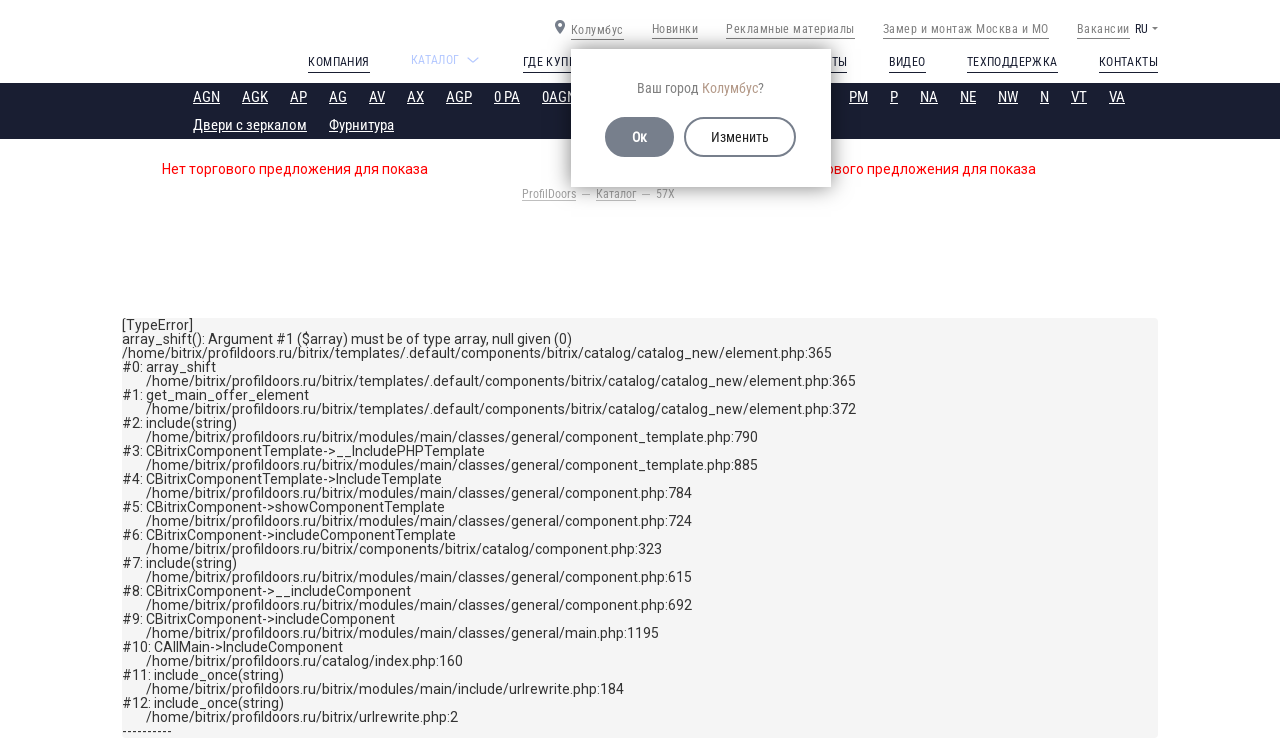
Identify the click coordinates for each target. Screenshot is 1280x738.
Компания (338, 62)
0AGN (559, 97)
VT (1079, 97)
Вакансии (1103, 29)
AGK (255, 97)
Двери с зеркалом (250, 125)
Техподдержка (1012, 62)
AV (377, 97)
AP (298, 97)
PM (858, 97)
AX (415, 97)
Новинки (675, 29)
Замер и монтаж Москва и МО (966, 29)
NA (929, 97)
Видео (907, 62)
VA (1117, 97)
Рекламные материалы (790, 29)
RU (1141, 29)
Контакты (1128, 62)
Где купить (556, 62)
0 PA (507, 97)
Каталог (616, 194)
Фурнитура (361, 125)
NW (1008, 97)
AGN (206, 97)
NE (968, 97)
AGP (459, 97)
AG (338, 97)
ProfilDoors (549, 194)
